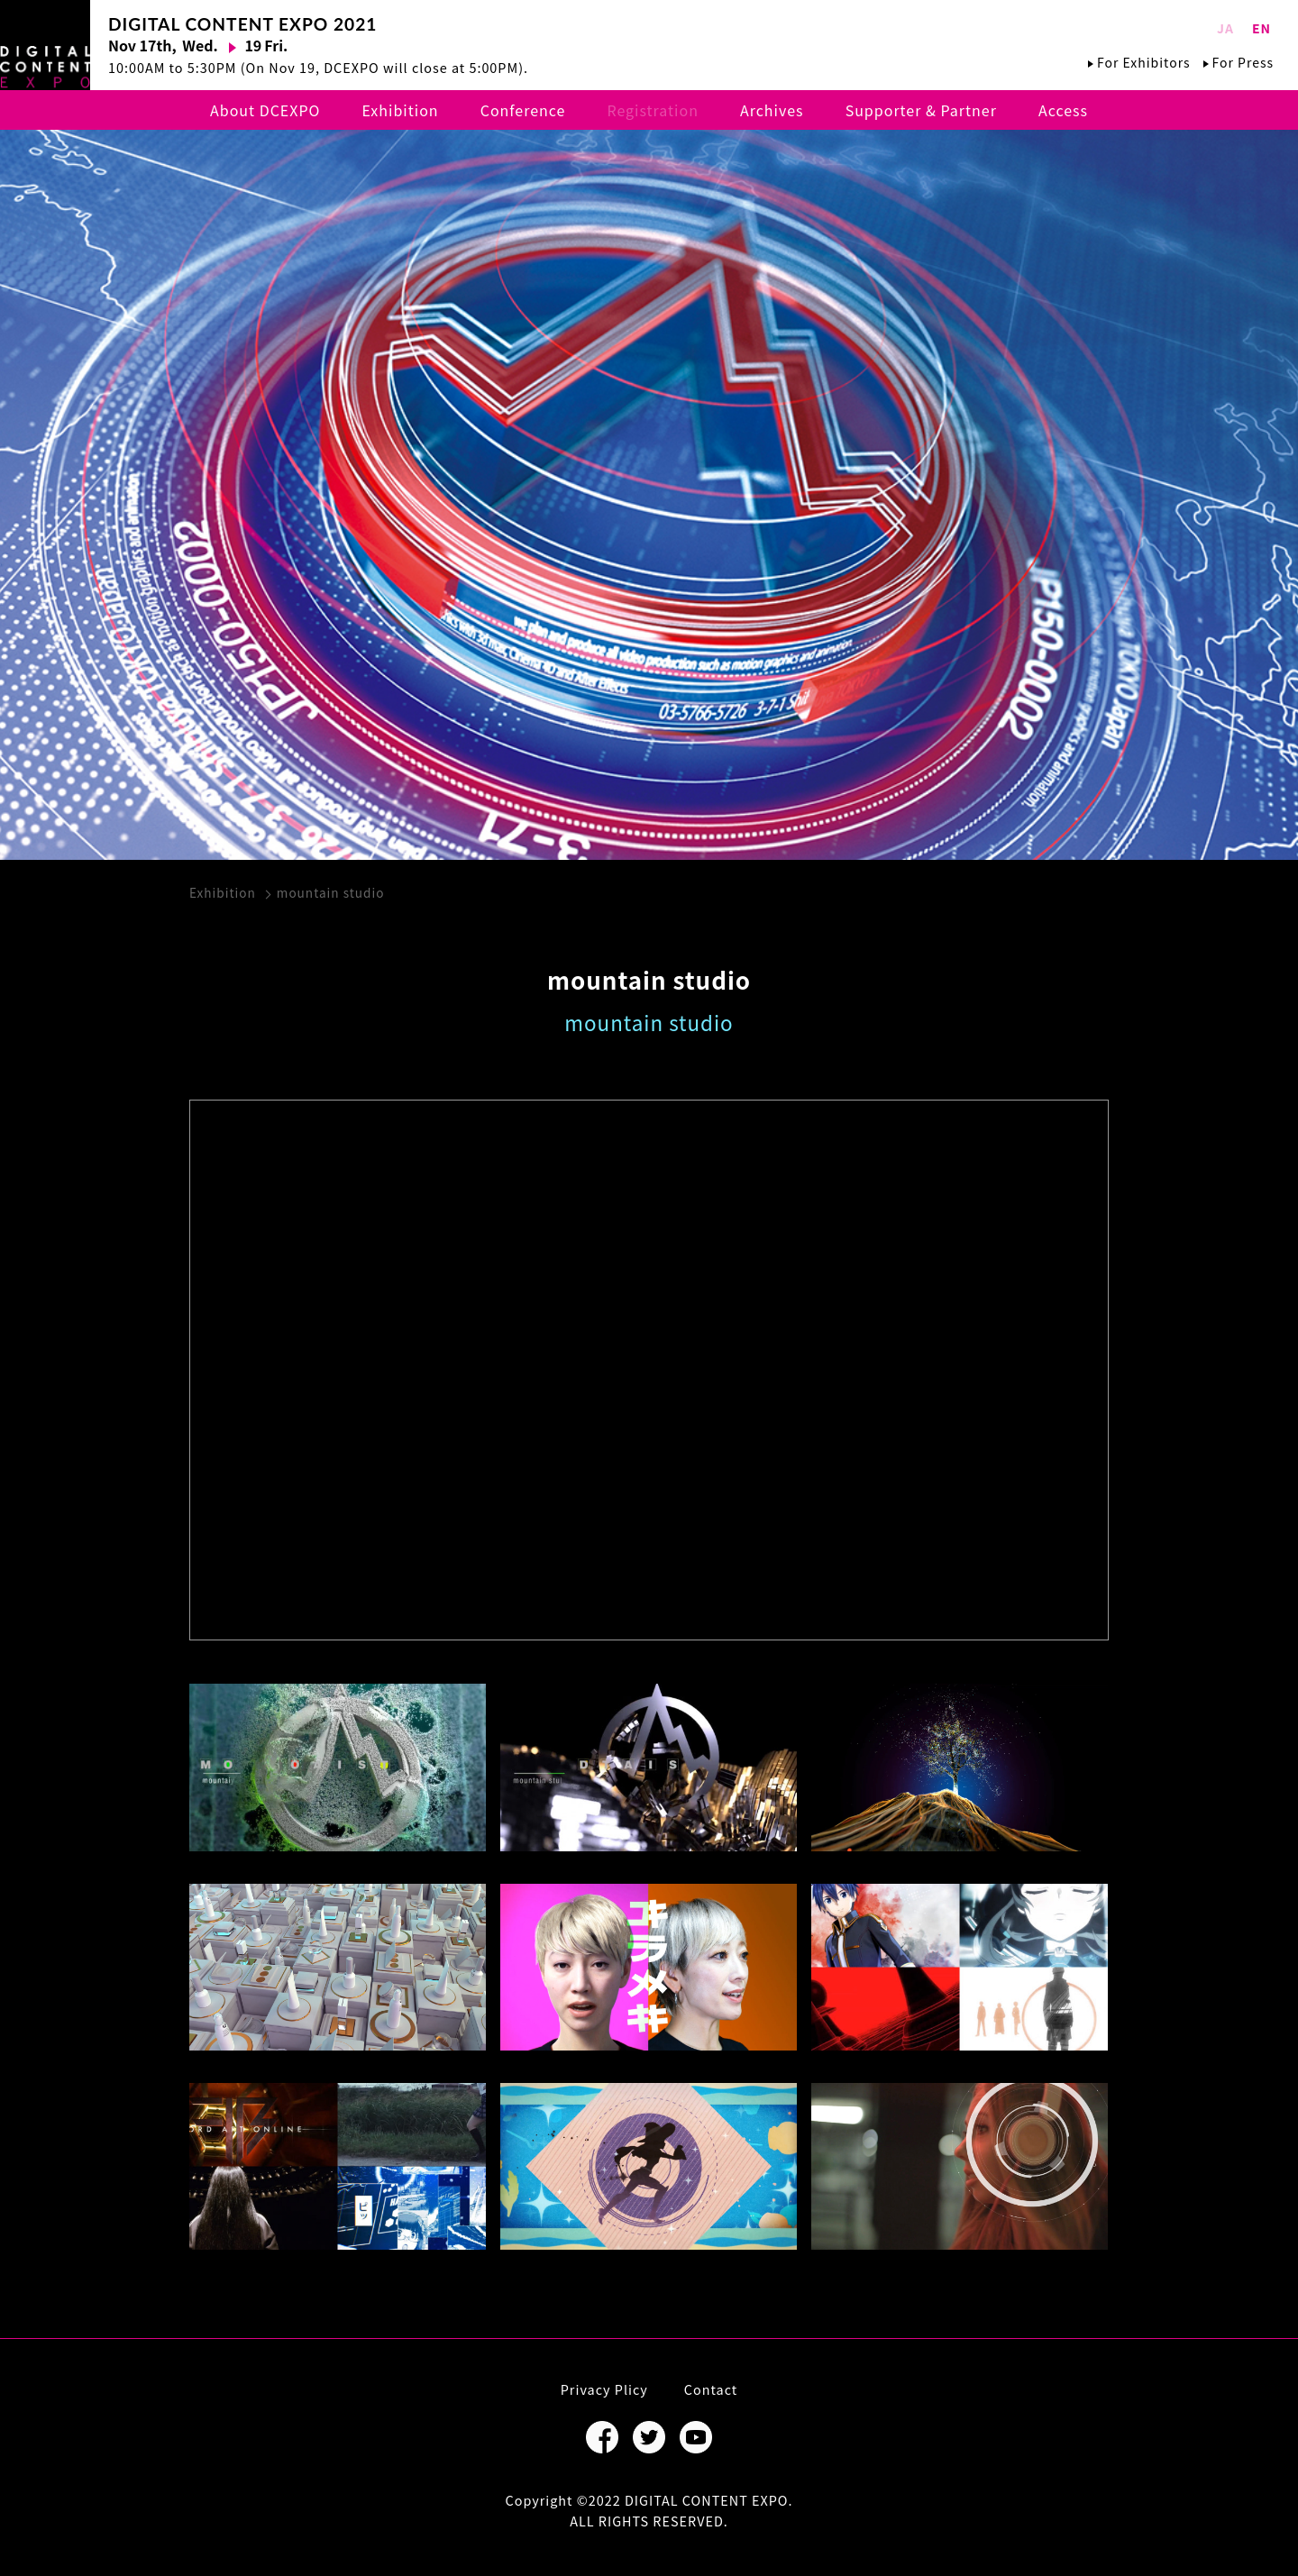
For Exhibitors (1143, 62)
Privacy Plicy (604, 2389)
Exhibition (400, 110)
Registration (652, 110)
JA (1225, 28)
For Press (1243, 62)
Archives (772, 110)
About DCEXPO (265, 110)
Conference (523, 110)
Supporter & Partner (921, 110)
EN (1261, 28)
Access (1063, 110)
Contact (710, 2389)
